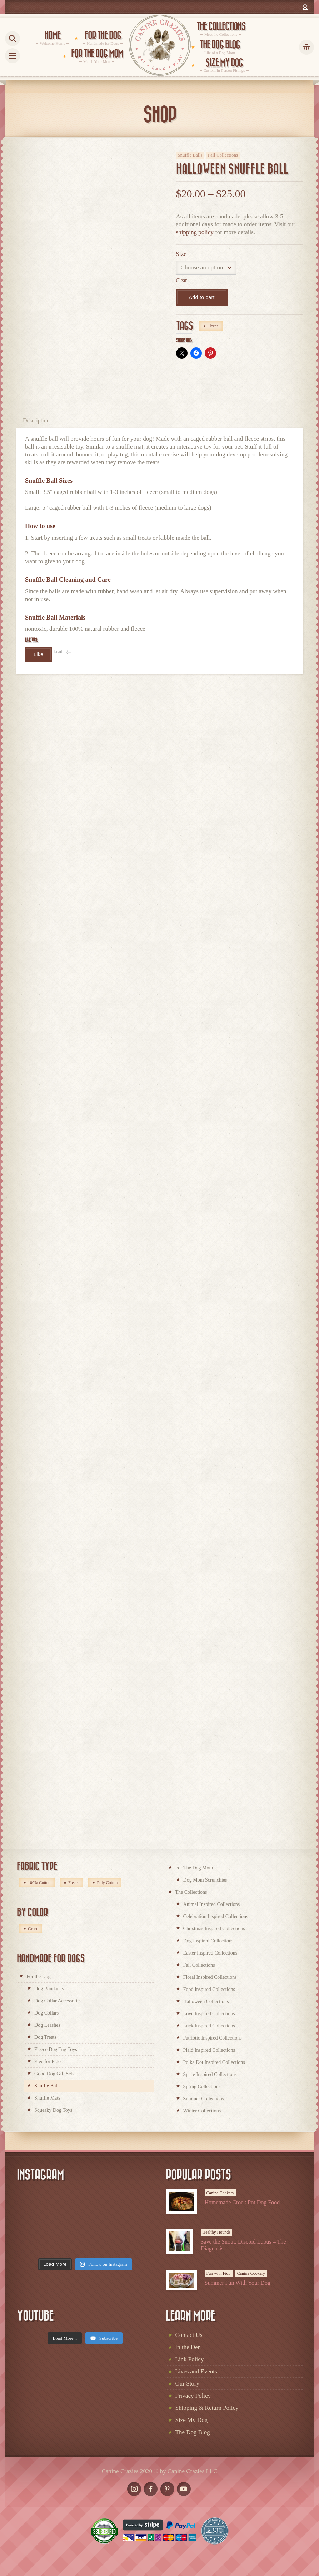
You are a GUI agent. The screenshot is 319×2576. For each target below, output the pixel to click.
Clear (181, 280)
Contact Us (189, 2335)
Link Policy (189, 2359)
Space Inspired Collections (210, 2074)
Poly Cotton (107, 1882)
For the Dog (38, 1976)
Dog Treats (45, 2037)
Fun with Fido (218, 2273)
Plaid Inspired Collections (209, 2050)
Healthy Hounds (216, 2232)
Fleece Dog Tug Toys (55, 2049)
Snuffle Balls (190, 155)
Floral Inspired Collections (210, 1977)
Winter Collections (202, 2111)
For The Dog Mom (194, 1868)
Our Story (187, 2383)
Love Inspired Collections (209, 2013)
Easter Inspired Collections (210, 1953)
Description (36, 420)
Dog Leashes (47, 2025)
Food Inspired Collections (209, 1989)
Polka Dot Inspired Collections (214, 2062)
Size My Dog (191, 2420)
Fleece (213, 325)
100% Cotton (39, 1882)
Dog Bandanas (49, 1988)
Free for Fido (47, 2061)
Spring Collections (202, 2086)
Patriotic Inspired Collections (212, 2038)
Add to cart (202, 297)
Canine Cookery (220, 2192)
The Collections (191, 1892)
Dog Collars (46, 2013)
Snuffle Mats (47, 2098)
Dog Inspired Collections (208, 1940)
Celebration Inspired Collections (215, 1916)
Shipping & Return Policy (207, 2407)
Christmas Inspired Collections (214, 1928)
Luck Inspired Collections (209, 2025)
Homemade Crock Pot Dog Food (242, 2202)
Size (181, 254)
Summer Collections (203, 2098)
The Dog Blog (192, 2432)
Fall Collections (223, 155)
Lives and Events (196, 2371)
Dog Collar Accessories (57, 2000)
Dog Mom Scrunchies (205, 1880)
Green (33, 1928)
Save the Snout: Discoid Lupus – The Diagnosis (243, 2245)
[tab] (36, 420)
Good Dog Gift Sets (54, 2073)
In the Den (188, 2347)
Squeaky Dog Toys (53, 2110)
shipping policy (195, 232)
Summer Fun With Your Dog (237, 2283)
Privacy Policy (193, 2395)
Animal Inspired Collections (211, 1904)
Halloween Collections (206, 2001)
